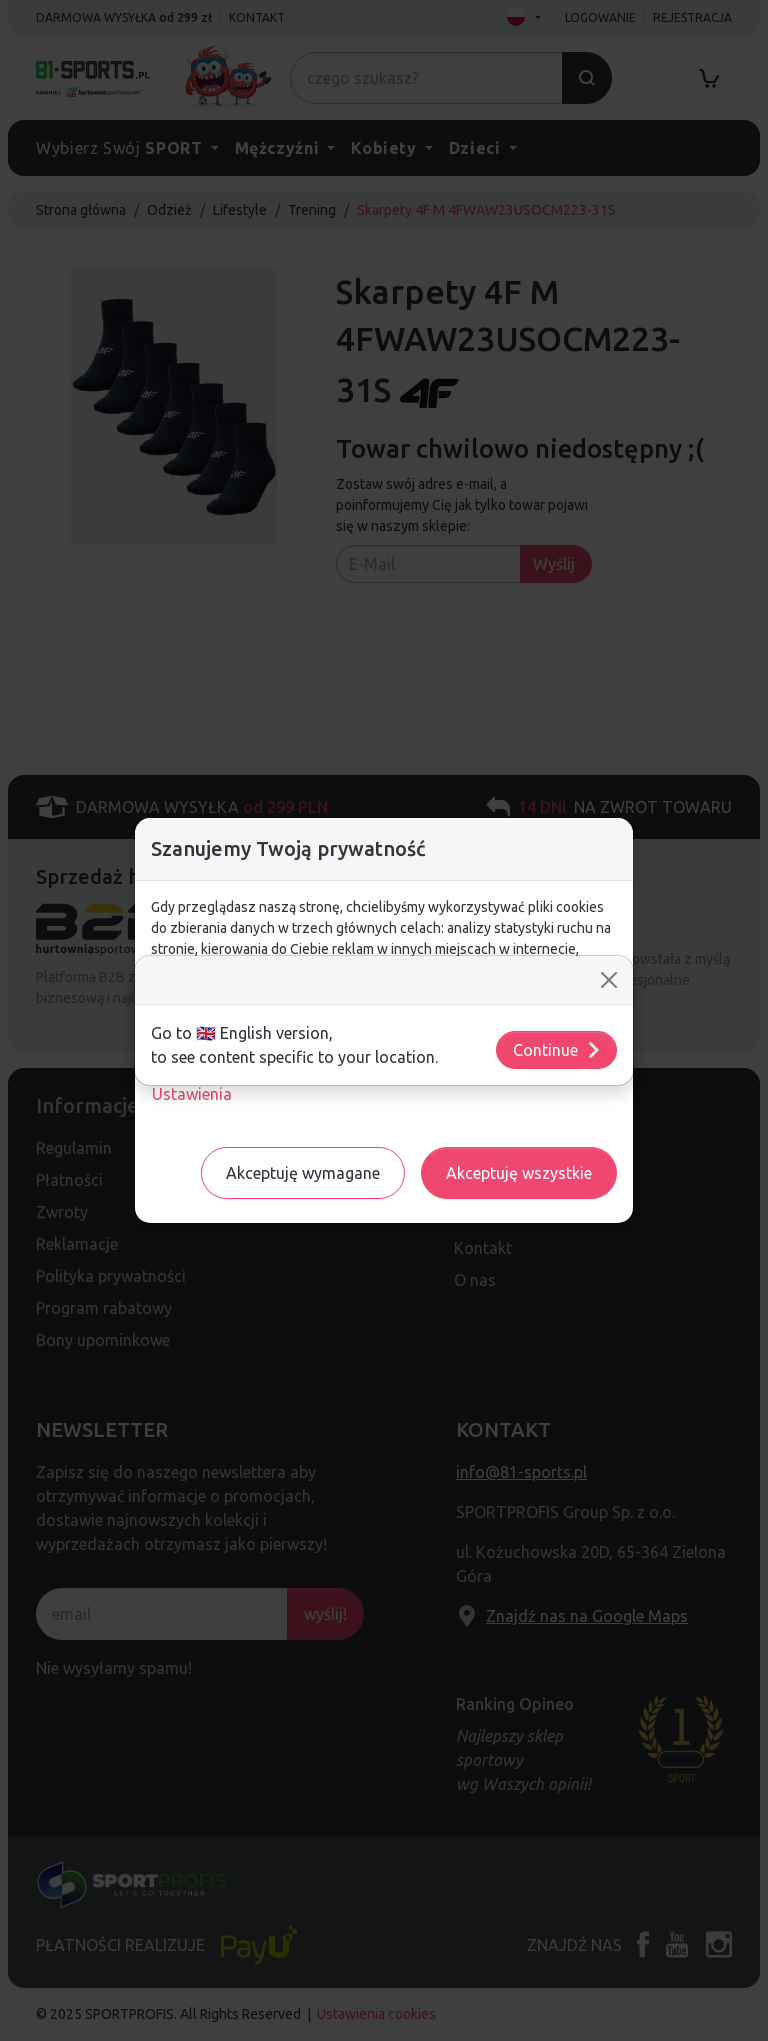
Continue (557, 1050)
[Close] (609, 980)
